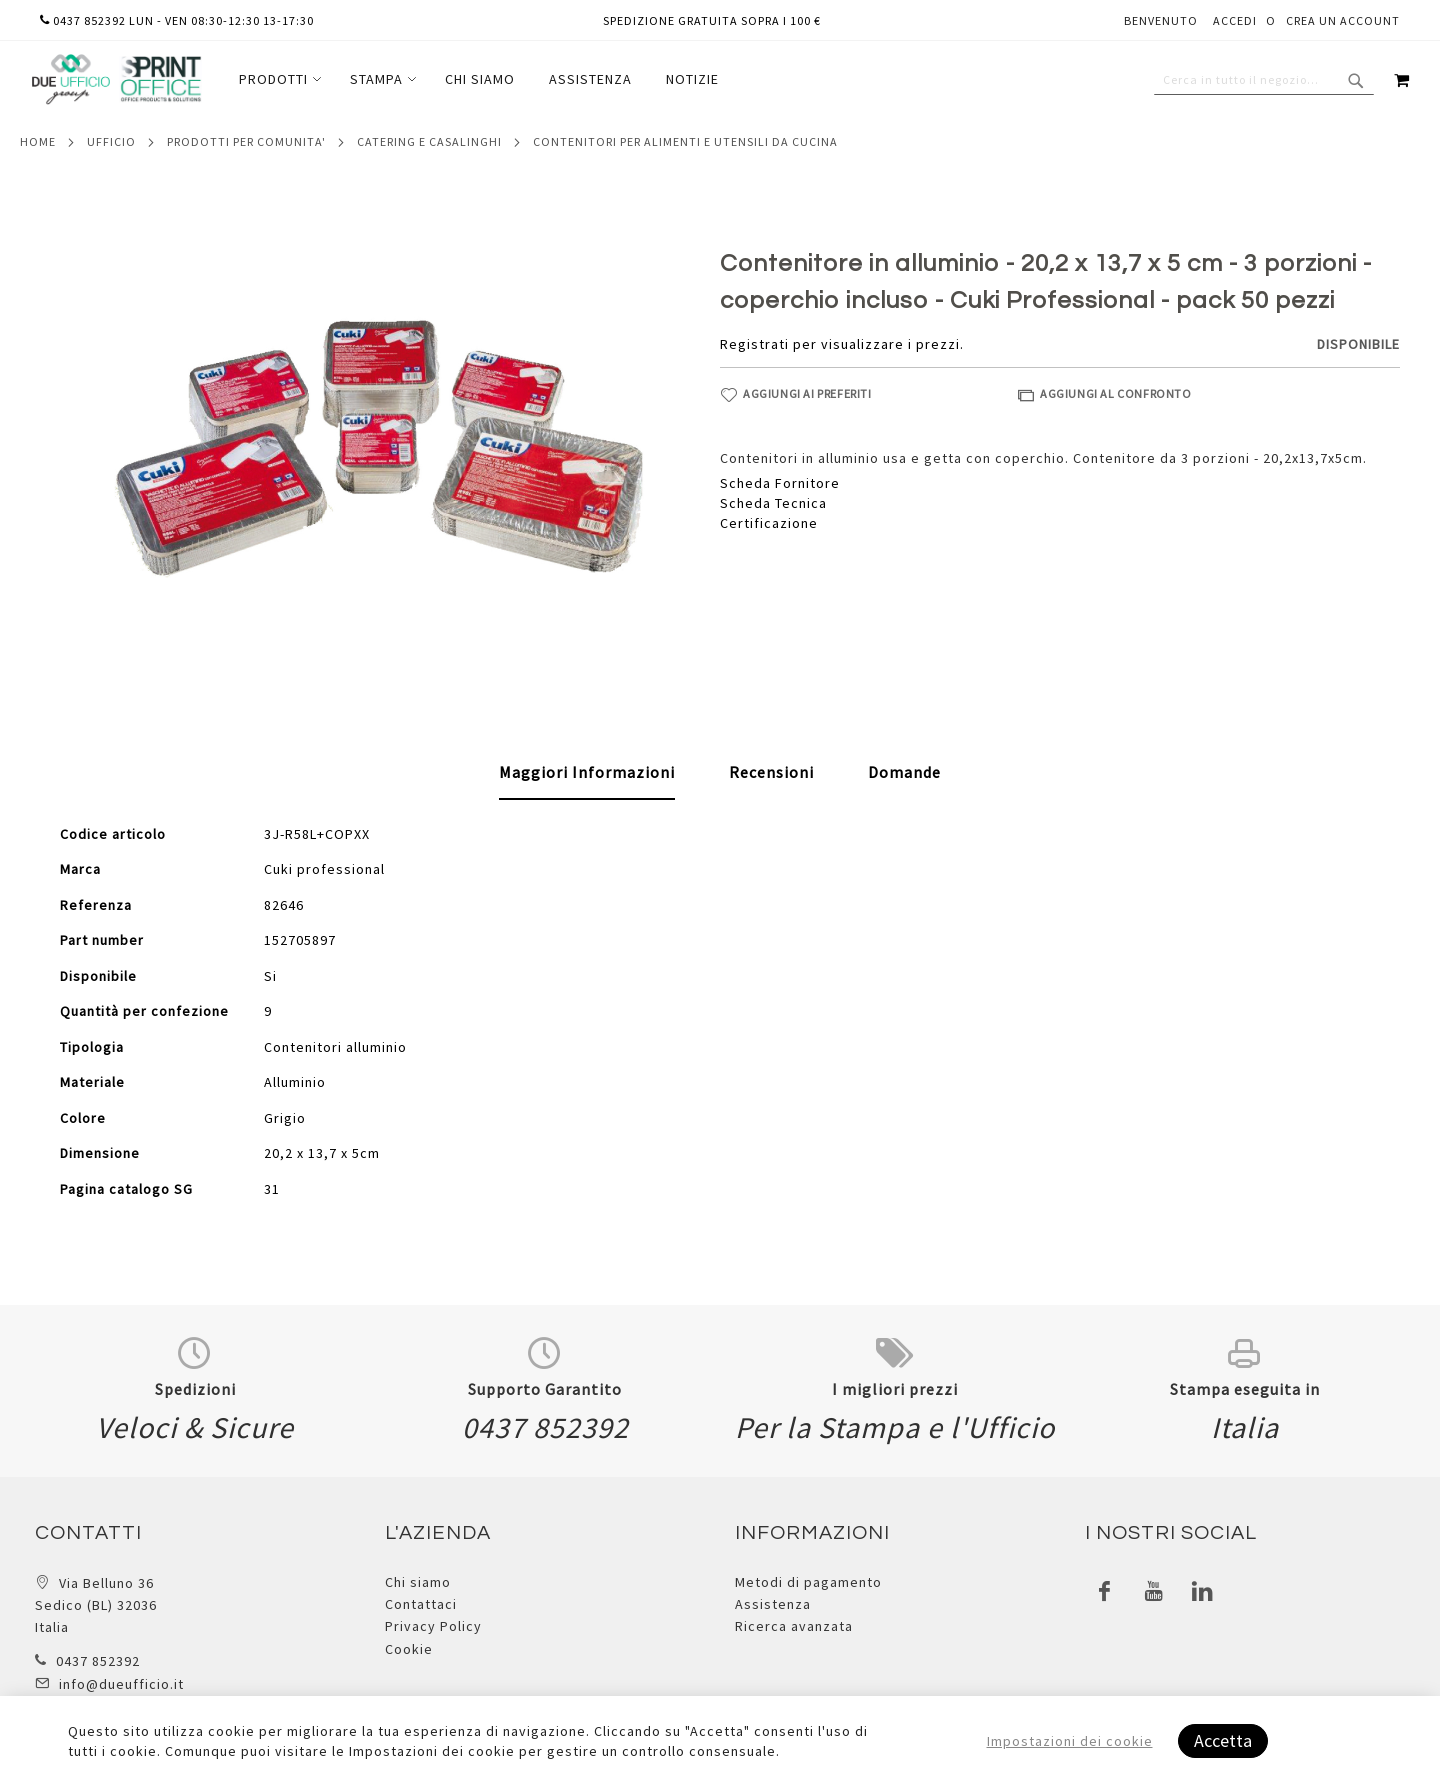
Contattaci (421, 1604)
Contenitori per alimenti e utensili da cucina (685, 141)
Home (38, 141)
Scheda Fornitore (780, 483)
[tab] (587, 773)
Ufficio (111, 141)
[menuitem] (277, 79)
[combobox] (1264, 80)
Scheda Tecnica (773, 503)
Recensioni (771, 772)
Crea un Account (1343, 20)
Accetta (1223, 1740)
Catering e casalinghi (429, 141)
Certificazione (769, 523)
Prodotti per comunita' (246, 141)
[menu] (479, 79)
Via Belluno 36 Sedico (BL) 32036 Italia (96, 1605)
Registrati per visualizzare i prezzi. (842, 344)
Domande (904, 772)
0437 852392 (98, 1661)
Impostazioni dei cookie (1070, 1741)
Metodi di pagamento (808, 1582)
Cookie (409, 1649)
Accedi (1235, 20)
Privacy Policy (433, 1626)
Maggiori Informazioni (587, 772)
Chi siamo (418, 1582)
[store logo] (116, 79)
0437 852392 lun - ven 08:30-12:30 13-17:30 (177, 20)
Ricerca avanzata (794, 1626)
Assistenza (773, 1604)
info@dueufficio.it (121, 1684)
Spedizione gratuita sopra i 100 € (712, 20)
